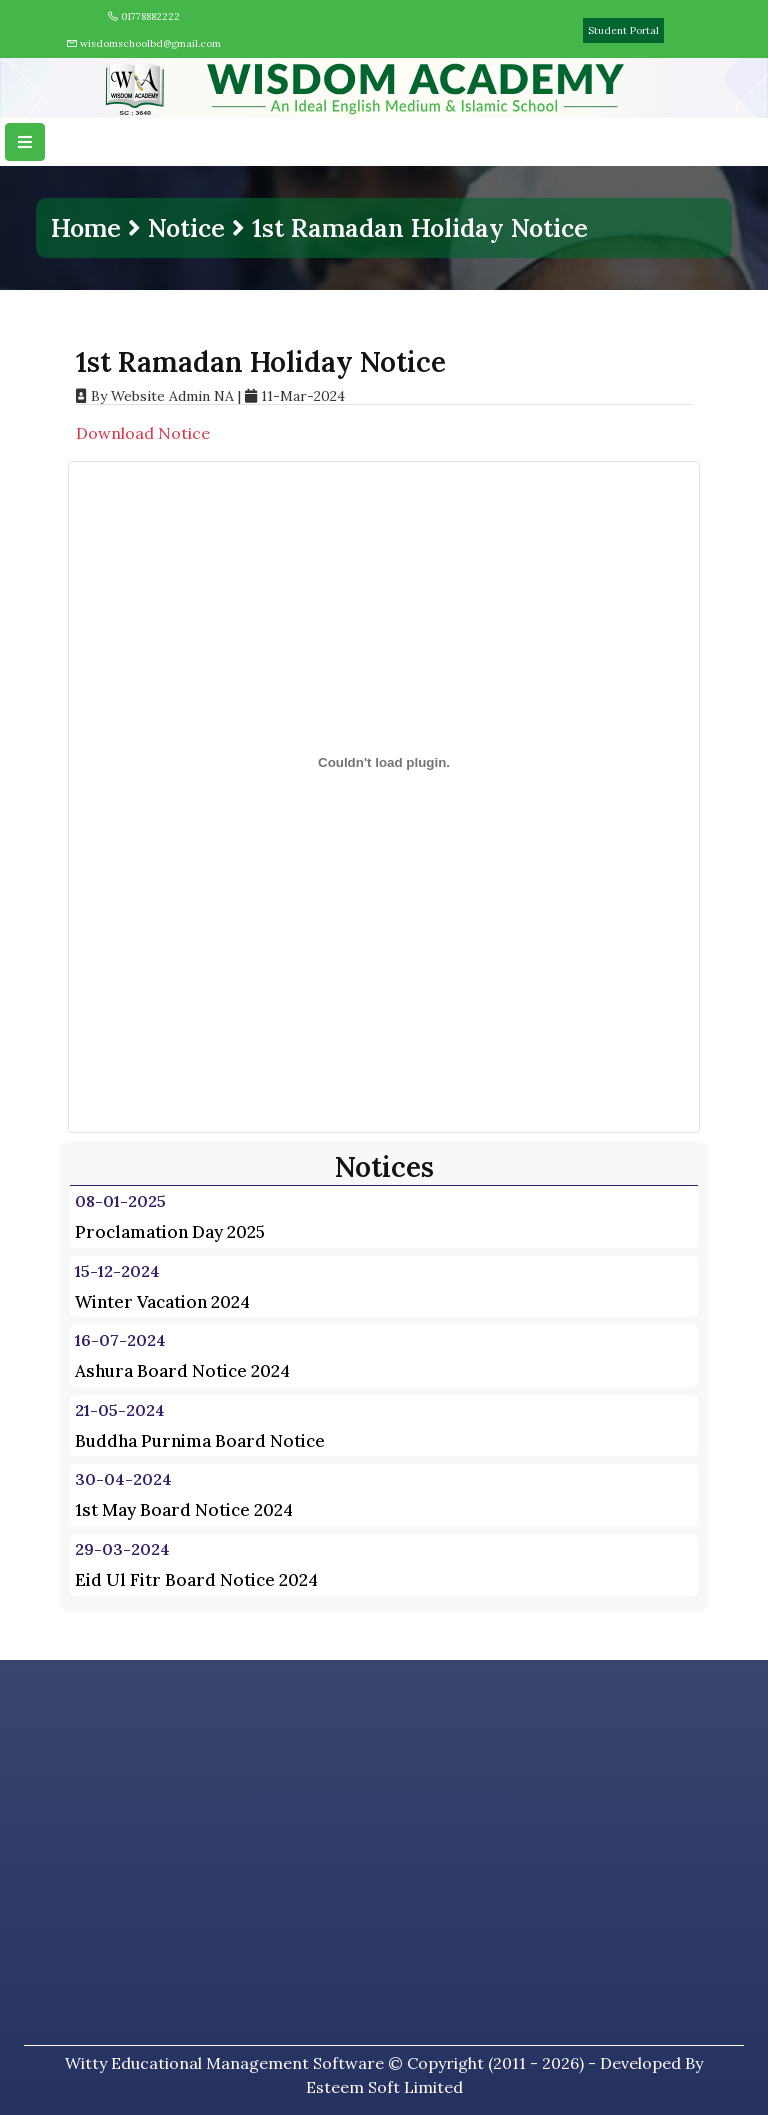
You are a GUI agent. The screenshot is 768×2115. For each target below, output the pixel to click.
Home (86, 228)
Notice (186, 228)
